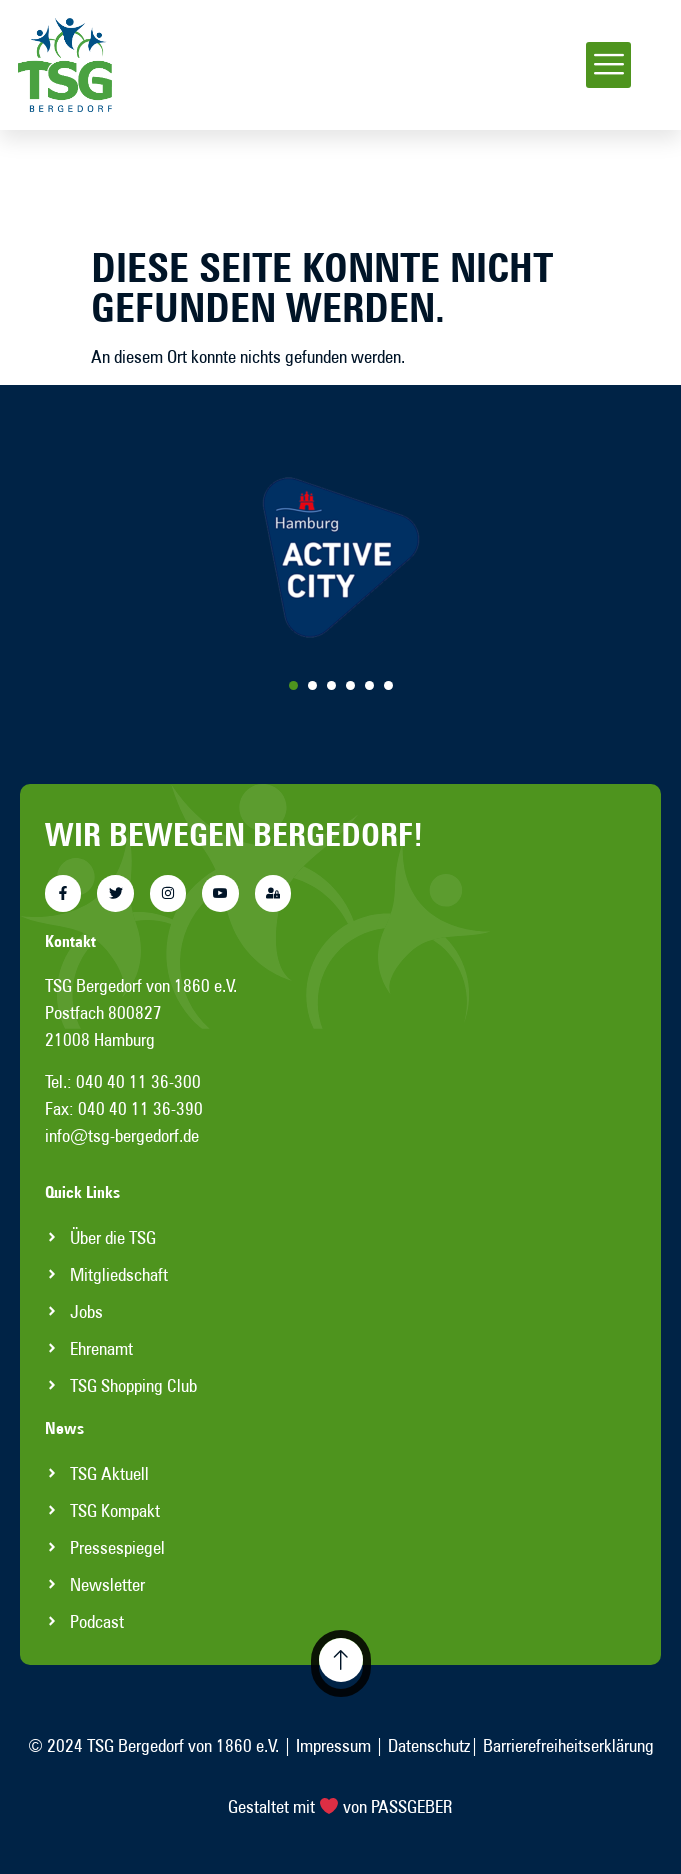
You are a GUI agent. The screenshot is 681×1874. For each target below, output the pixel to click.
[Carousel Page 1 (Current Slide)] (293, 685)
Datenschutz (429, 1745)
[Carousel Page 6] (388, 685)
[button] (608, 65)
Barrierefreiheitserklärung (568, 1745)
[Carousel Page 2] (312, 685)
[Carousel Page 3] (331, 685)
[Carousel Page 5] (369, 685)
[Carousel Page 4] (350, 685)
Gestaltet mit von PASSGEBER (341, 1806)
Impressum (333, 1745)
